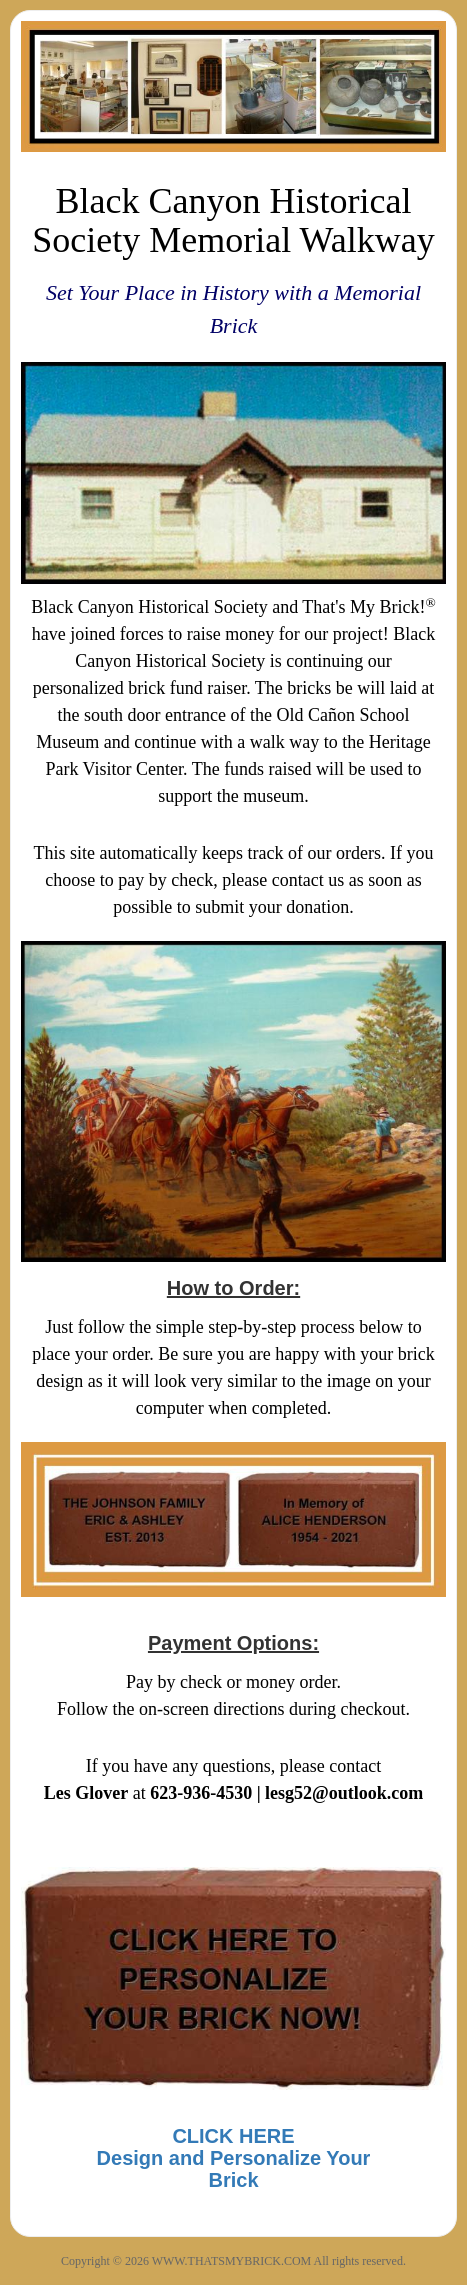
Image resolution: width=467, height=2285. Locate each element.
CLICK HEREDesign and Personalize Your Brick (234, 2158)
